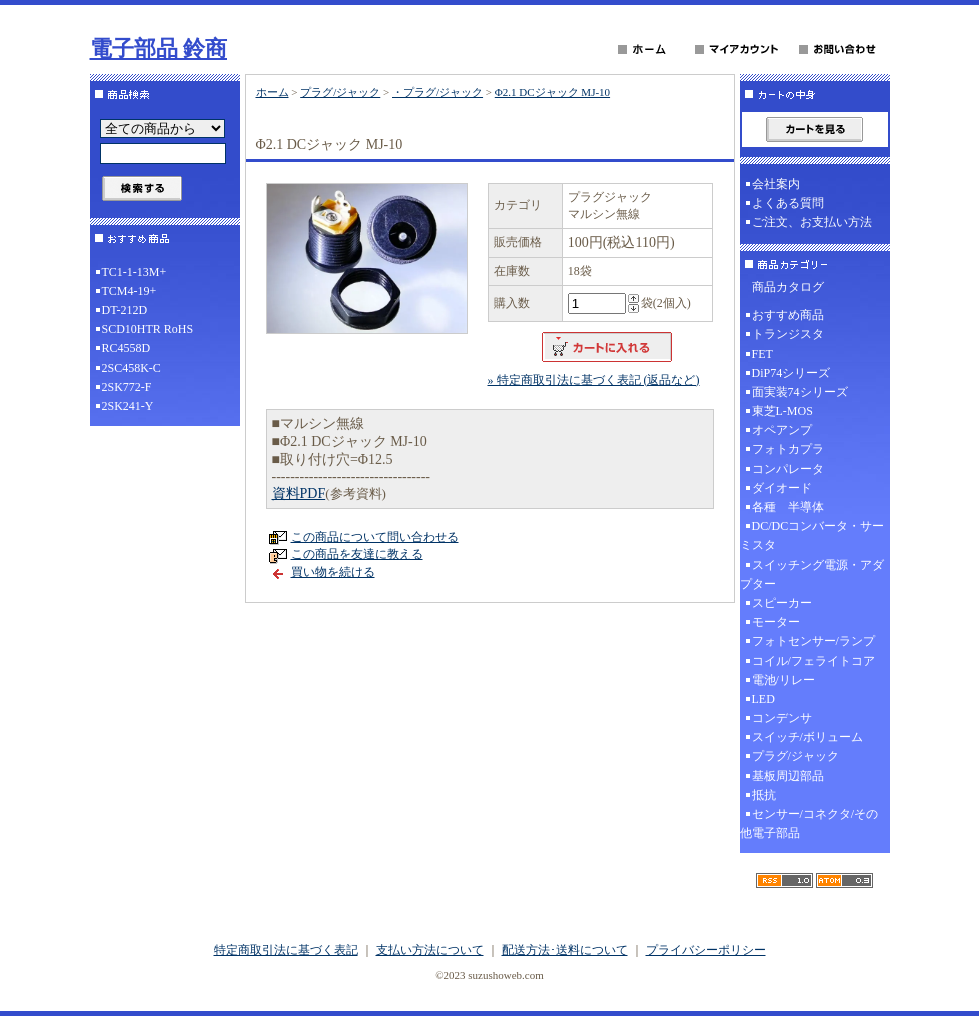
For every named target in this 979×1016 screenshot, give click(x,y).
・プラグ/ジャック (437, 92)
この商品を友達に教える (357, 554)
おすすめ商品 (788, 315)
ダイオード (782, 488)
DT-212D (125, 310)
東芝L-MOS (782, 411)
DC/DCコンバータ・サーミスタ (812, 535)
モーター (776, 622)
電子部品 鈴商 (159, 48)
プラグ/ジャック (340, 92)
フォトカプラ (788, 449)
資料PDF (299, 493)
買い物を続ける (333, 572)
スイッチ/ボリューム (807, 737)
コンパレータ (788, 469)
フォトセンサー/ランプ (813, 641)
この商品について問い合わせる (375, 537)
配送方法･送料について (565, 950)
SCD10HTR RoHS (148, 329)
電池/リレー (783, 680)
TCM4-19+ (129, 291)
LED (763, 699)
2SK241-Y (128, 406)
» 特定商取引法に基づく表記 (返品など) (594, 380)
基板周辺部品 (788, 776)
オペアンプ (782, 430)
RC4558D (126, 348)
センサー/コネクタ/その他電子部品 (809, 823)
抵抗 (764, 795)
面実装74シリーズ (800, 392)
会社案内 (776, 184)
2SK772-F (127, 387)
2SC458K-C (131, 368)
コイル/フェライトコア (813, 661)
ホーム (272, 92)
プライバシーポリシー (706, 950)
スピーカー (782, 603)
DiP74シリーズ (791, 373)
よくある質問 (788, 203)
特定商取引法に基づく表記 (286, 950)
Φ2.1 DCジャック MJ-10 (552, 92)
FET (762, 354)
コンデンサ (782, 718)
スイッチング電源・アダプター (812, 574)
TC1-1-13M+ (134, 272)
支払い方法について (430, 950)
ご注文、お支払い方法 (812, 222)
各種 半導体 (788, 507)
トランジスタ (788, 334)
